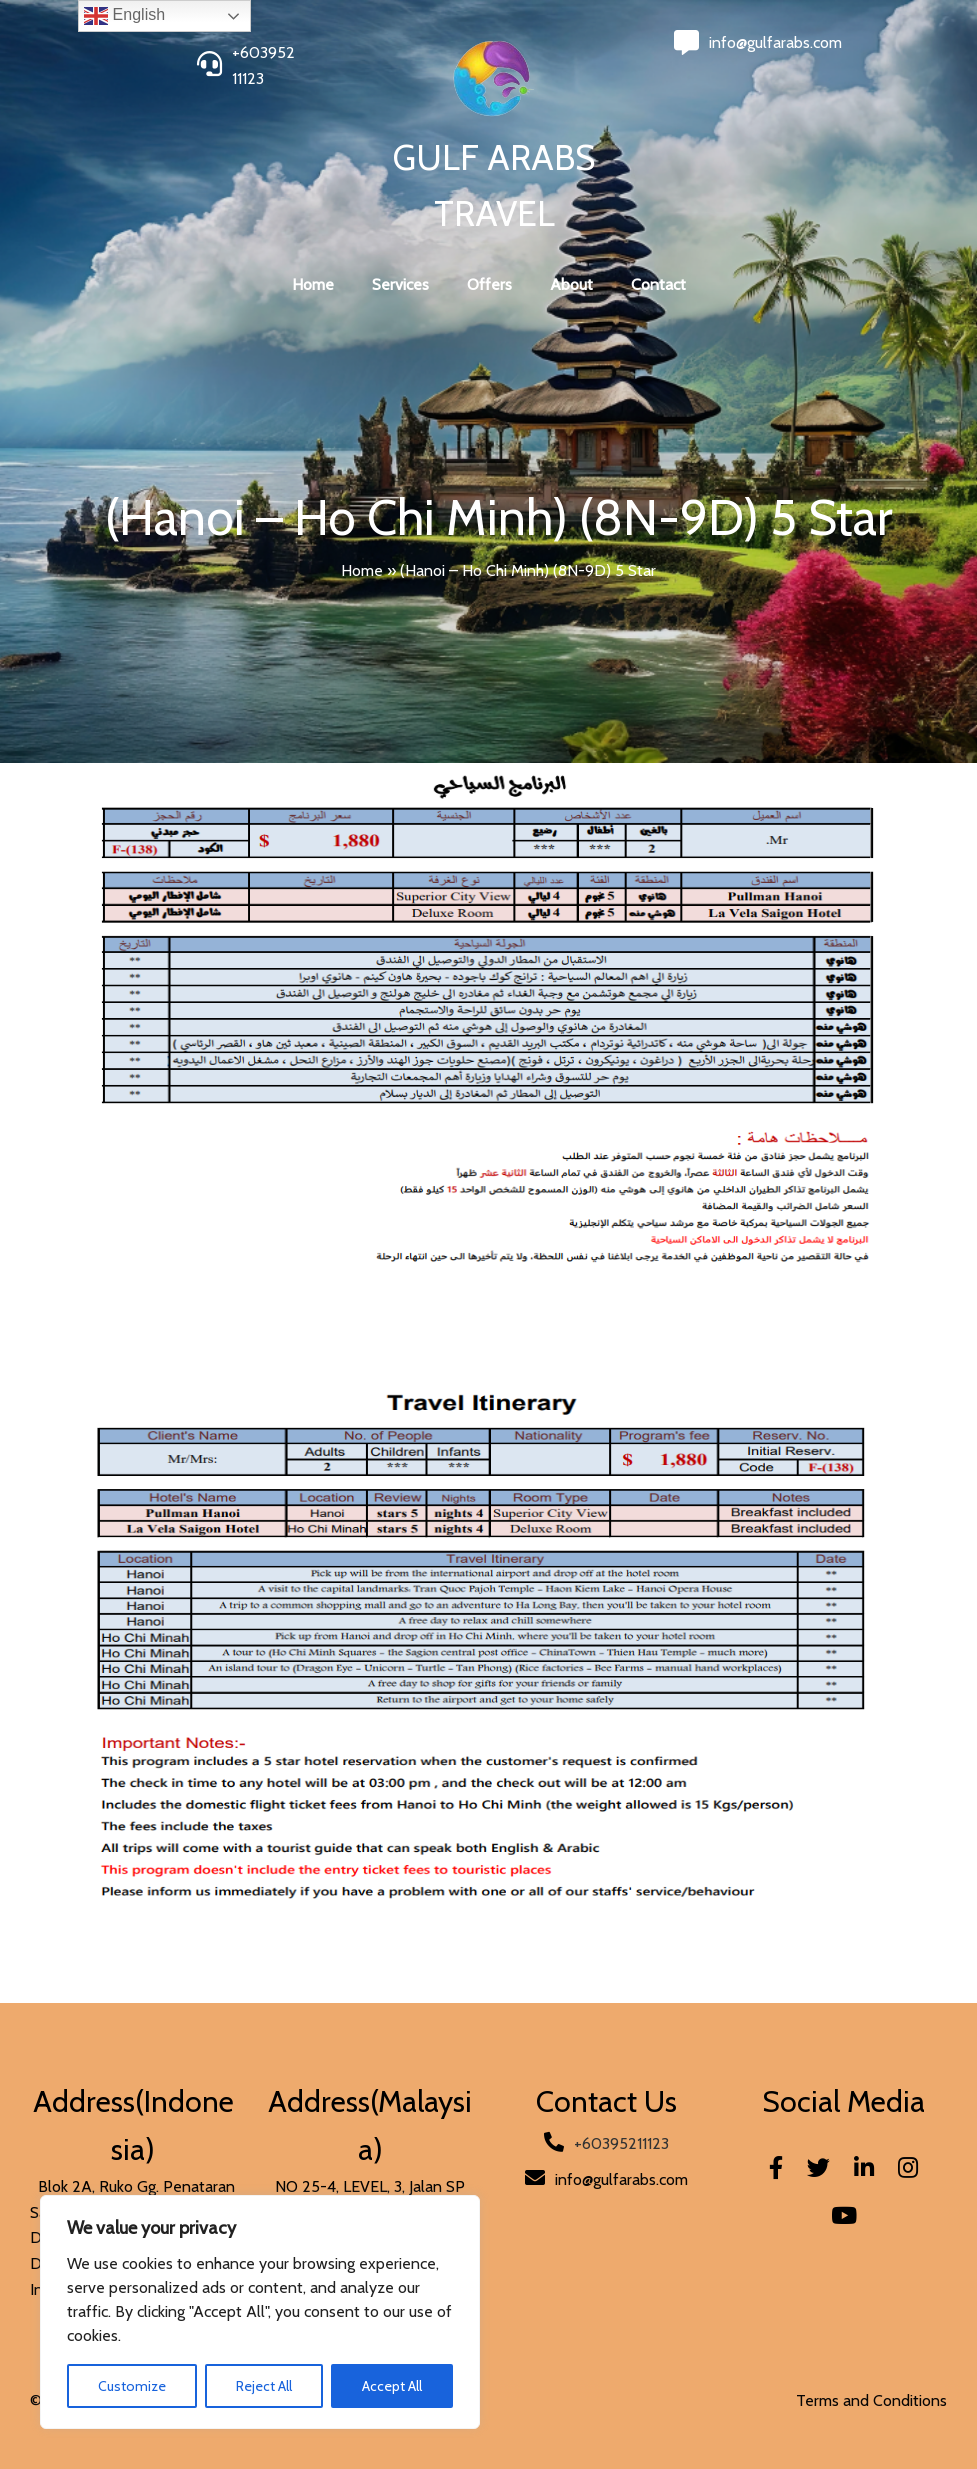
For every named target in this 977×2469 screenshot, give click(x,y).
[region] (260, 2312)
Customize (132, 2386)
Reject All (264, 2386)
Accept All (392, 2386)
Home (362, 570)
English (124, 16)
